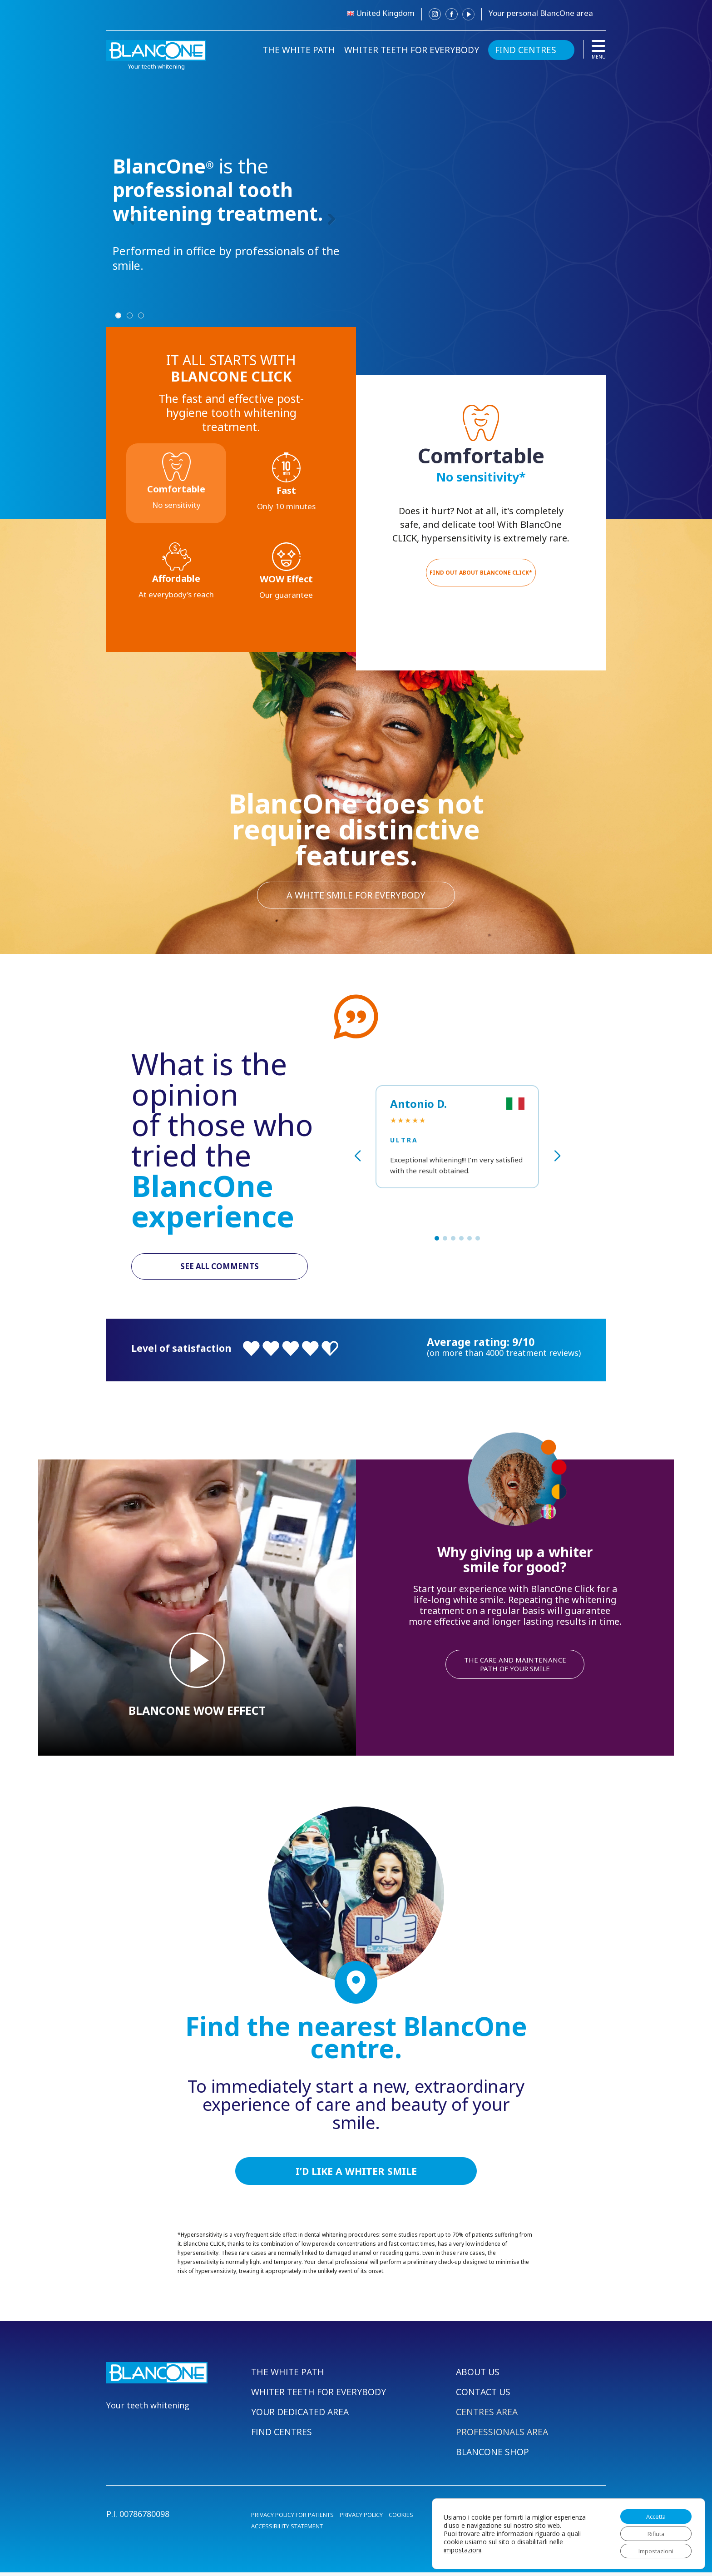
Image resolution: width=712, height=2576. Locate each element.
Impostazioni (652, 2550)
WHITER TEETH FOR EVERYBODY (411, 50)
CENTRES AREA (487, 2415)
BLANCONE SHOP (493, 2455)
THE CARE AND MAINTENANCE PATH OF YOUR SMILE (515, 1666)
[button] (437, 1238)
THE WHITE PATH (298, 50)
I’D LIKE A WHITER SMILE (356, 2173)
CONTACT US (484, 2395)
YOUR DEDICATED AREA (301, 2415)
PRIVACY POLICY (361, 2518)
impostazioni (462, 2547)
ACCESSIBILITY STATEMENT (287, 2530)
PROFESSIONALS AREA (503, 2435)
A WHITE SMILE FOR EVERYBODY (356, 894)
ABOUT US (478, 2375)
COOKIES (401, 2518)
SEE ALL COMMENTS (219, 1267)
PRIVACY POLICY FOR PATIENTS (292, 2518)
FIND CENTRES (525, 50)
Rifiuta (652, 2530)
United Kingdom (385, 13)
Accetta (652, 2511)
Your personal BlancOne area (541, 13)
